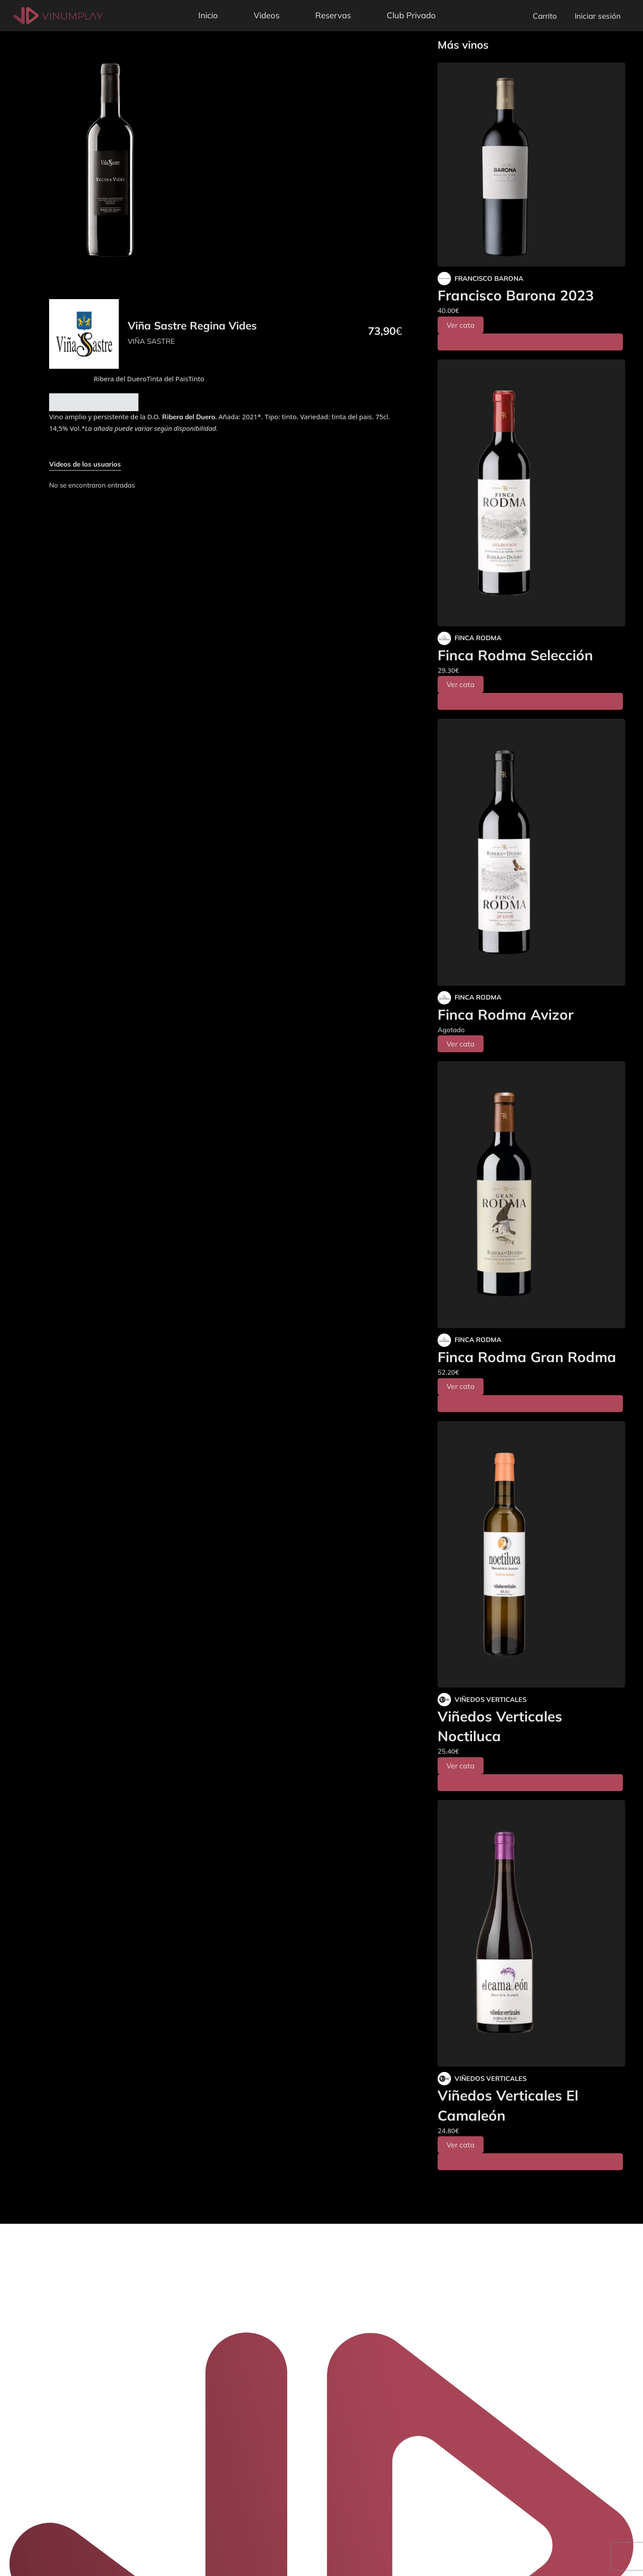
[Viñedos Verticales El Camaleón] (531, 1933)
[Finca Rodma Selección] (531, 492)
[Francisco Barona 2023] (531, 165)
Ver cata (461, 325)
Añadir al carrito (94, 401)
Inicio (208, 15)
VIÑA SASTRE (151, 341)
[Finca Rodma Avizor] (531, 852)
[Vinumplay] (58, 15)
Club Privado (411, 15)
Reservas (333, 15)
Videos (267, 15)
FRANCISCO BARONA (489, 278)
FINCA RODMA (478, 638)
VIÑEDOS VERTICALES (490, 1699)
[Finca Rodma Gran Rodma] (531, 1194)
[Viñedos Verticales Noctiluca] (531, 1554)
